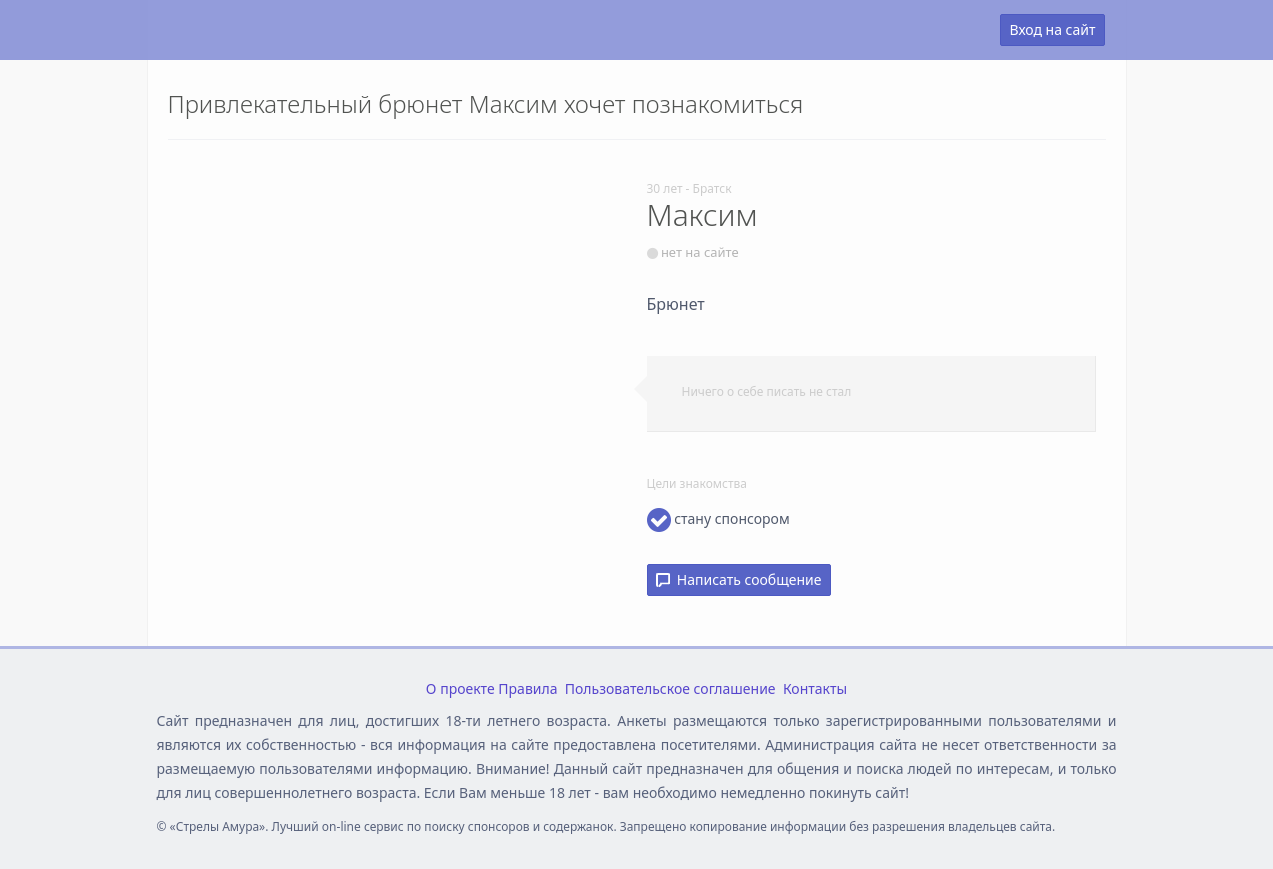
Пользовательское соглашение (670, 688)
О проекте (460, 688)
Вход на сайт (1052, 29)
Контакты (815, 688)
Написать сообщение (739, 579)
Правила (527, 688)
